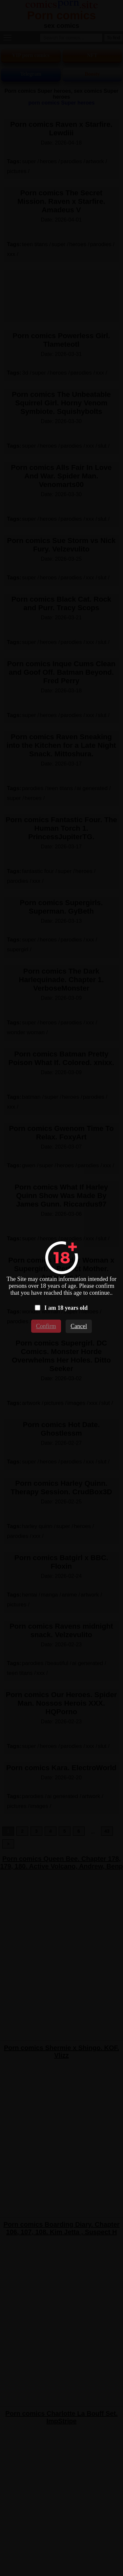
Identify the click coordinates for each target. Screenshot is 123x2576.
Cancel (79, 1326)
